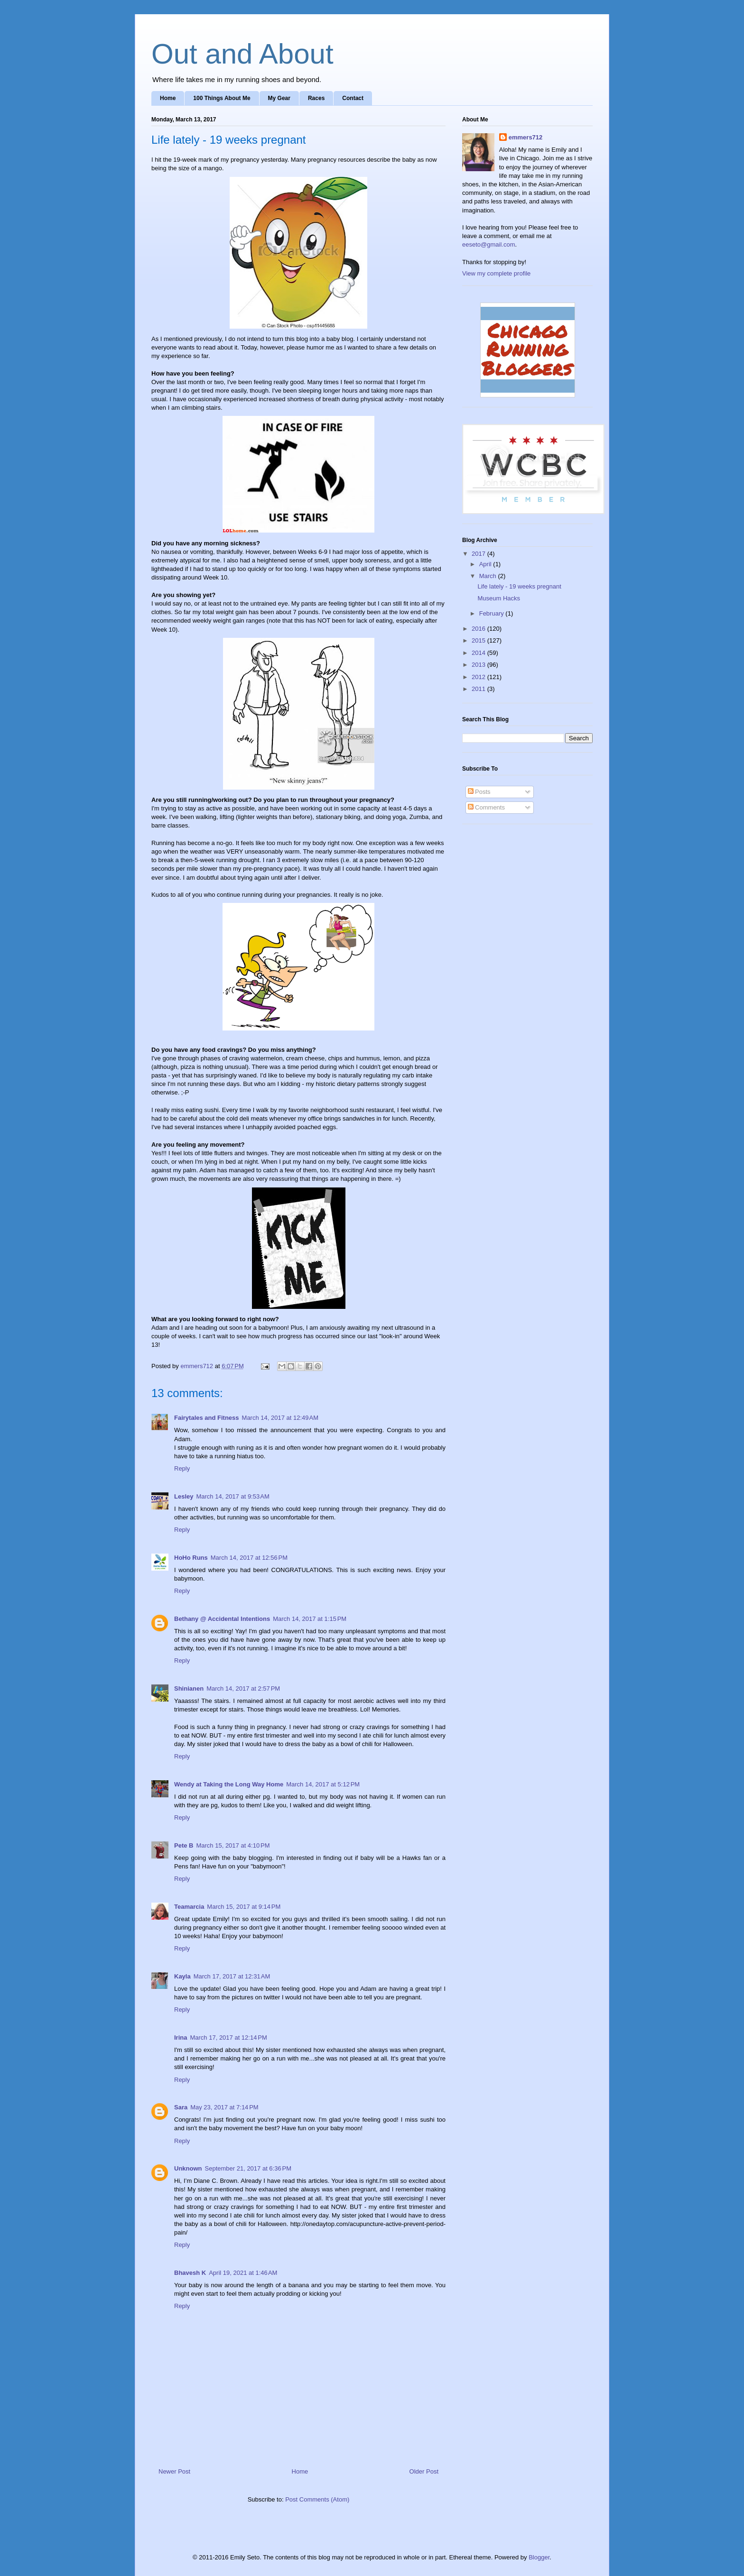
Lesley (183, 1496)
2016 (479, 628)
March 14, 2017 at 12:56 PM (249, 1557)
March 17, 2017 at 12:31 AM (232, 1976)
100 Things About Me (221, 98)
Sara (180, 2107)
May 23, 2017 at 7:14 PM (224, 2107)
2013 (479, 664)
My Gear (279, 98)
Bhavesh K (190, 2272)
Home (168, 98)
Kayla (182, 1976)
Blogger (539, 2557)
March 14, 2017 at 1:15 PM (309, 1618)
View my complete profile (496, 273)
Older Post (423, 2471)
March (488, 576)
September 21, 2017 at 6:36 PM (248, 2168)
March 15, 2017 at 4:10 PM (233, 1845)
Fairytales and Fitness (206, 1417)
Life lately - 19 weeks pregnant (519, 586)
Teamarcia (189, 1906)
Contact (352, 98)
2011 (479, 688)
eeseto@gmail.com (488, 244)
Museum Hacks (498, 598)
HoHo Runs (191, 1557)
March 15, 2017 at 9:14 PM (243, 1906)
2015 (479, 640)
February (492, 613)
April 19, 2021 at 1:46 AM (243, 2272)
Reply (182, 1468)
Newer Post (174, 2471)
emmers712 (526, 137)
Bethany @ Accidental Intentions (222, 1618)
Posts (479, 791)
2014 (479, 652)
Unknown (188, 2168)
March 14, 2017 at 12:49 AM (280, 1417)
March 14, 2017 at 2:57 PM (243, 1688)
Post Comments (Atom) (317, 2499)
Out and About (242, 54)
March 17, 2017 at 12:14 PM (228, 2037)
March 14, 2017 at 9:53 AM (232, 1496)
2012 (479, 677)
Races (316, 98)
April (486, 564)
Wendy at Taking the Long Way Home (228, 1784)
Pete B (183, 1845)
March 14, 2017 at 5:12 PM (323, 1784)
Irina (180, 2037)
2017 (479, 553)
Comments (486, 807)
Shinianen (189, 1688)
